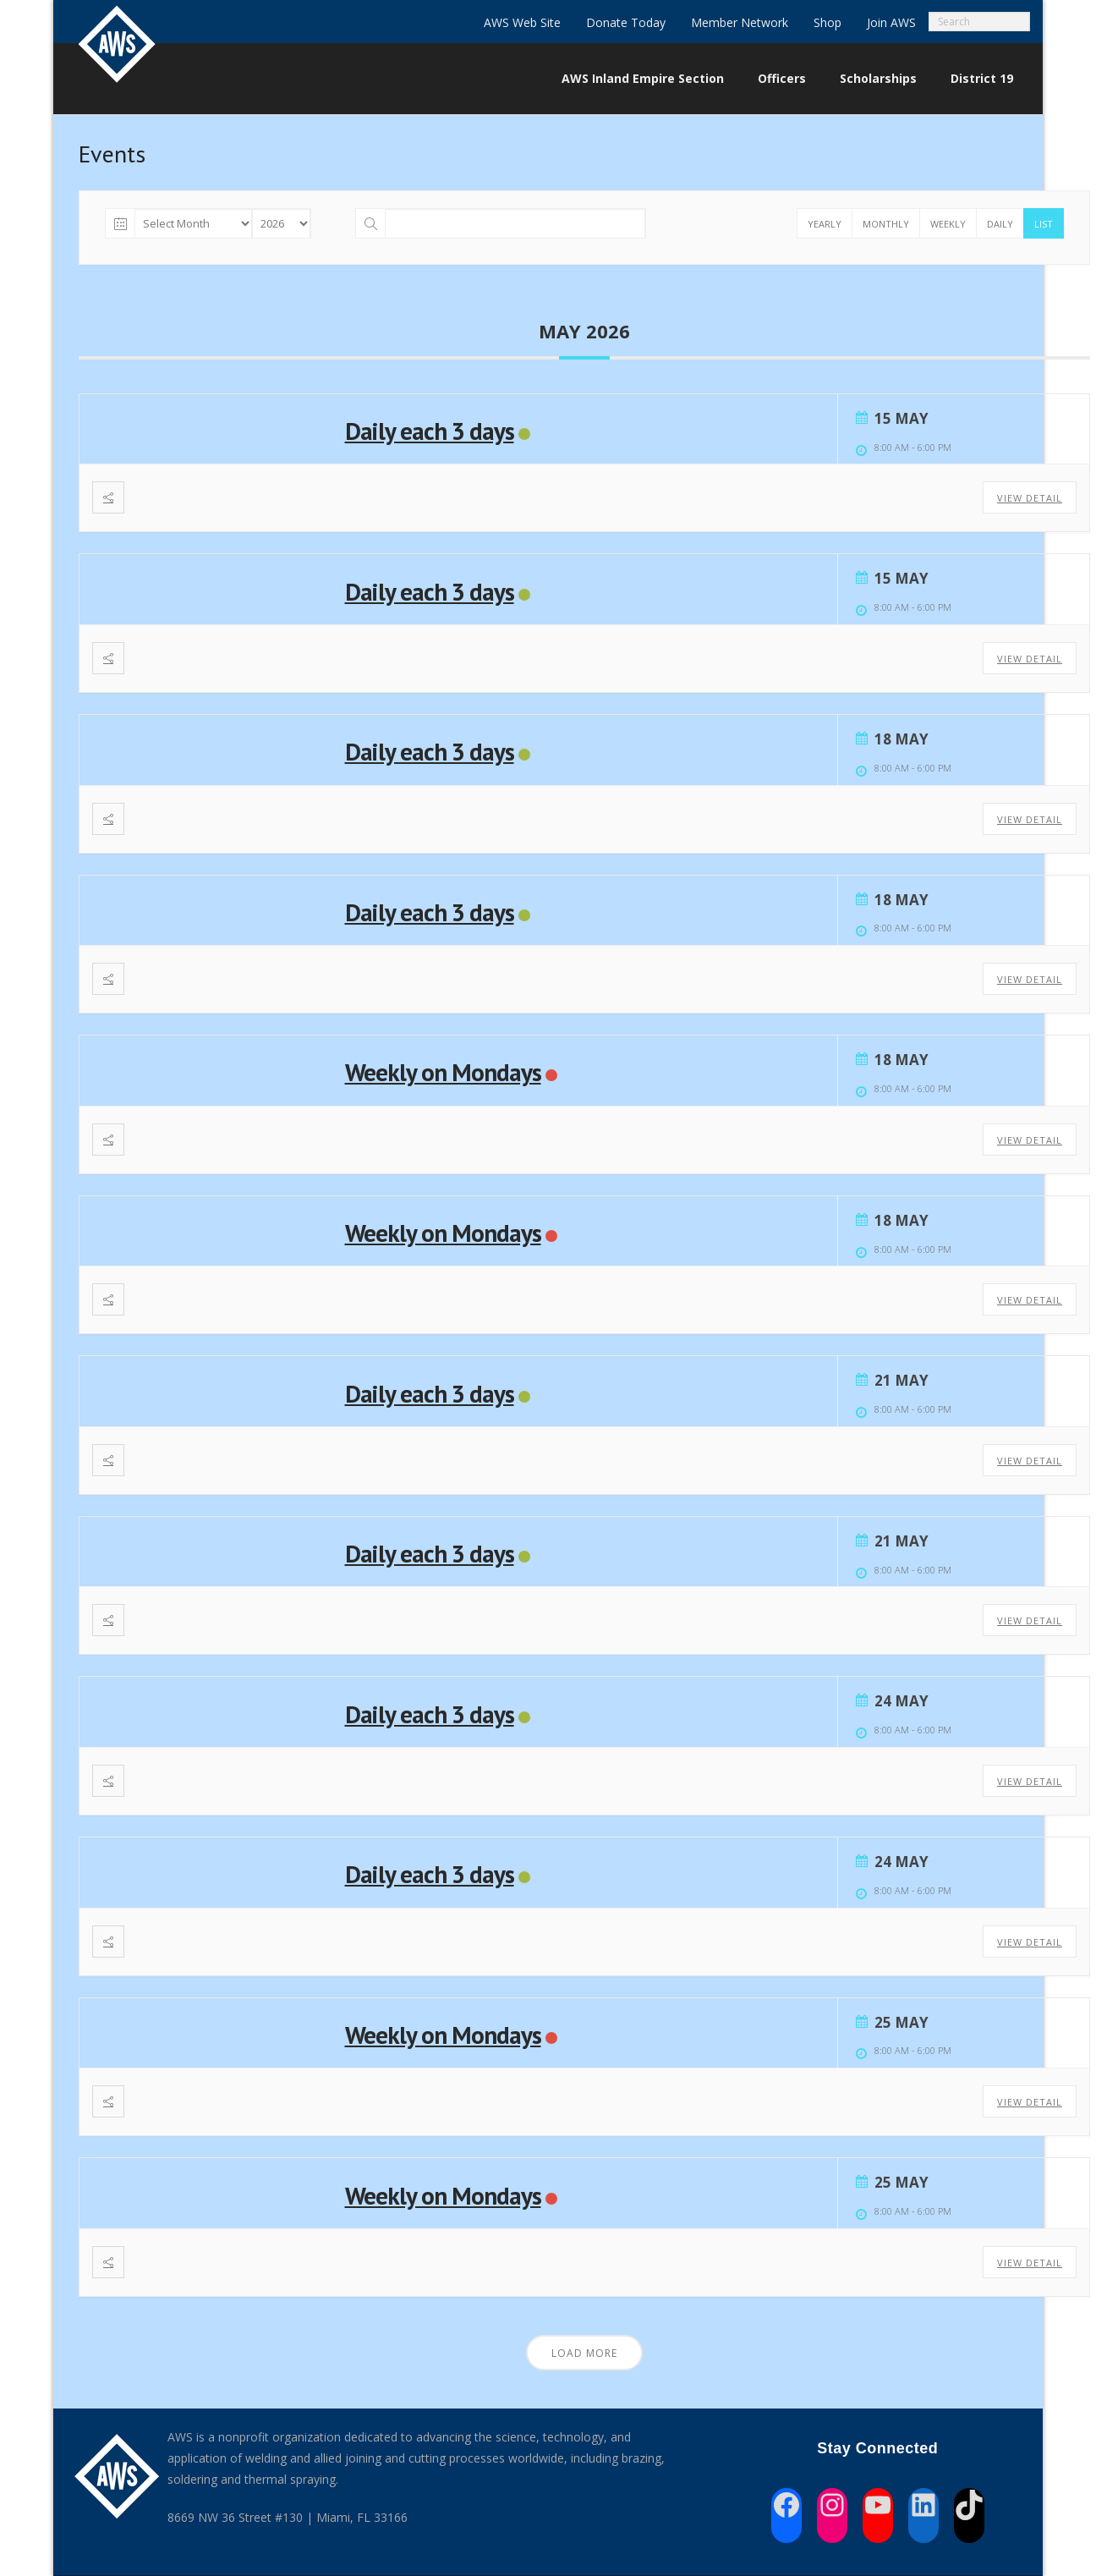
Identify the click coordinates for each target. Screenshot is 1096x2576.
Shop (827, 22)
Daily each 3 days (429, 431)
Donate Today (626, 22)
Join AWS (891, 22)
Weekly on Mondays (443, 1072)
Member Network (739, 22)
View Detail (1029, 498)
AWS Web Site (522, 22)
